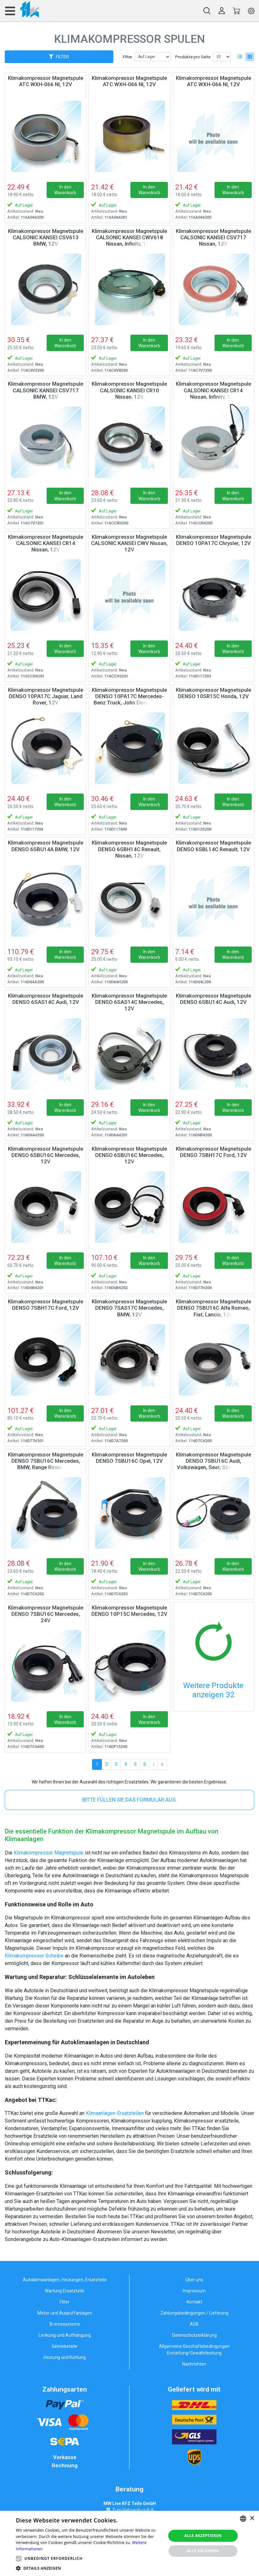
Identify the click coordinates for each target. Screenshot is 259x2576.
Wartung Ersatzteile (64, 2290)
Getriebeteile (64, 2346)
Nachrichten (194, 2364)
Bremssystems (65, 2324)
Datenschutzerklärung (194, 2335)
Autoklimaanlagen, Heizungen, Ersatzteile (65, 2279)
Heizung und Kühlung (64, 2357)
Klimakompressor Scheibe (34, 1956)
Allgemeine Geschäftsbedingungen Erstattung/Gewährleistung (194, 2349)
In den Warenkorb (65, 189)
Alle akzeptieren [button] (203, 2535)
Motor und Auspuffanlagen (64, 2313)
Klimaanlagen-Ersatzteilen (115, 2113)
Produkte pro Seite (192, 57)
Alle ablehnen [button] (203, 2551)
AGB (194, 2324)
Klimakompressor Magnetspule (48, 1853)
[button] (18, 2558)
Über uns (194, 2279)
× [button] (251, 2518)
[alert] (129, 2543)
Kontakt (194, 2301)
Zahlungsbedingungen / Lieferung (194, 2313)
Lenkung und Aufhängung (65, 2335)
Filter (127, 57)
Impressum (194, 2290)
